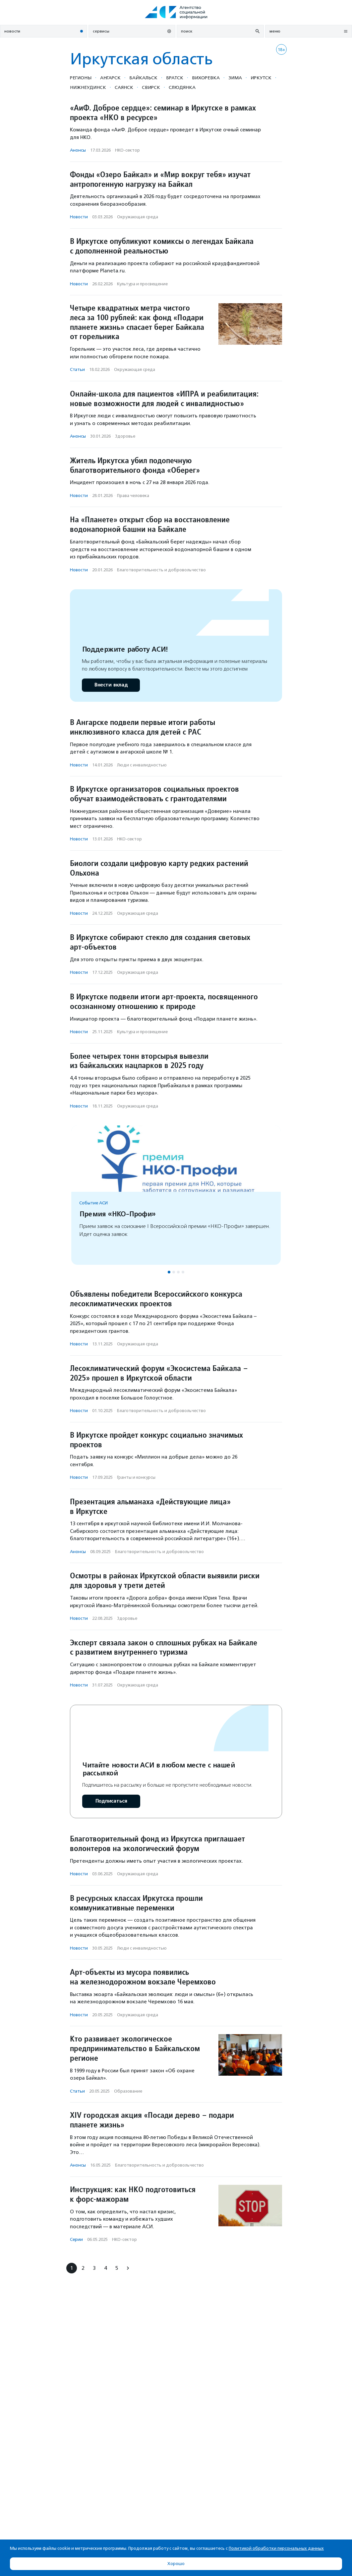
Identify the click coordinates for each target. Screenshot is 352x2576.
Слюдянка (182, 87)
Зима (235, 77)
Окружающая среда (137, 216)
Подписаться (111, 1801)
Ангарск (110, 77)
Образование (128, 2091)
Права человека (133, 495)
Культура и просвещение (142, 283)
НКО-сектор (127, 150)
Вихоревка (206, 77)
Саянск (124, 87)
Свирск (151, 87)
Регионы (80, 77)
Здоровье (125, 436)
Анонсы (78, 150)
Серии (76, 2239)
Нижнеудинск (88, 87)
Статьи (77, 369)
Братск (174, 77)
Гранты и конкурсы (136, 1477)
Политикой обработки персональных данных (276, 2548)
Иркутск (261, 77)
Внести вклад (110, 685)
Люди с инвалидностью (142, 764)
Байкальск (143, 77)
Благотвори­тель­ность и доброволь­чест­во (161, 569)
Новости (79, 216)
